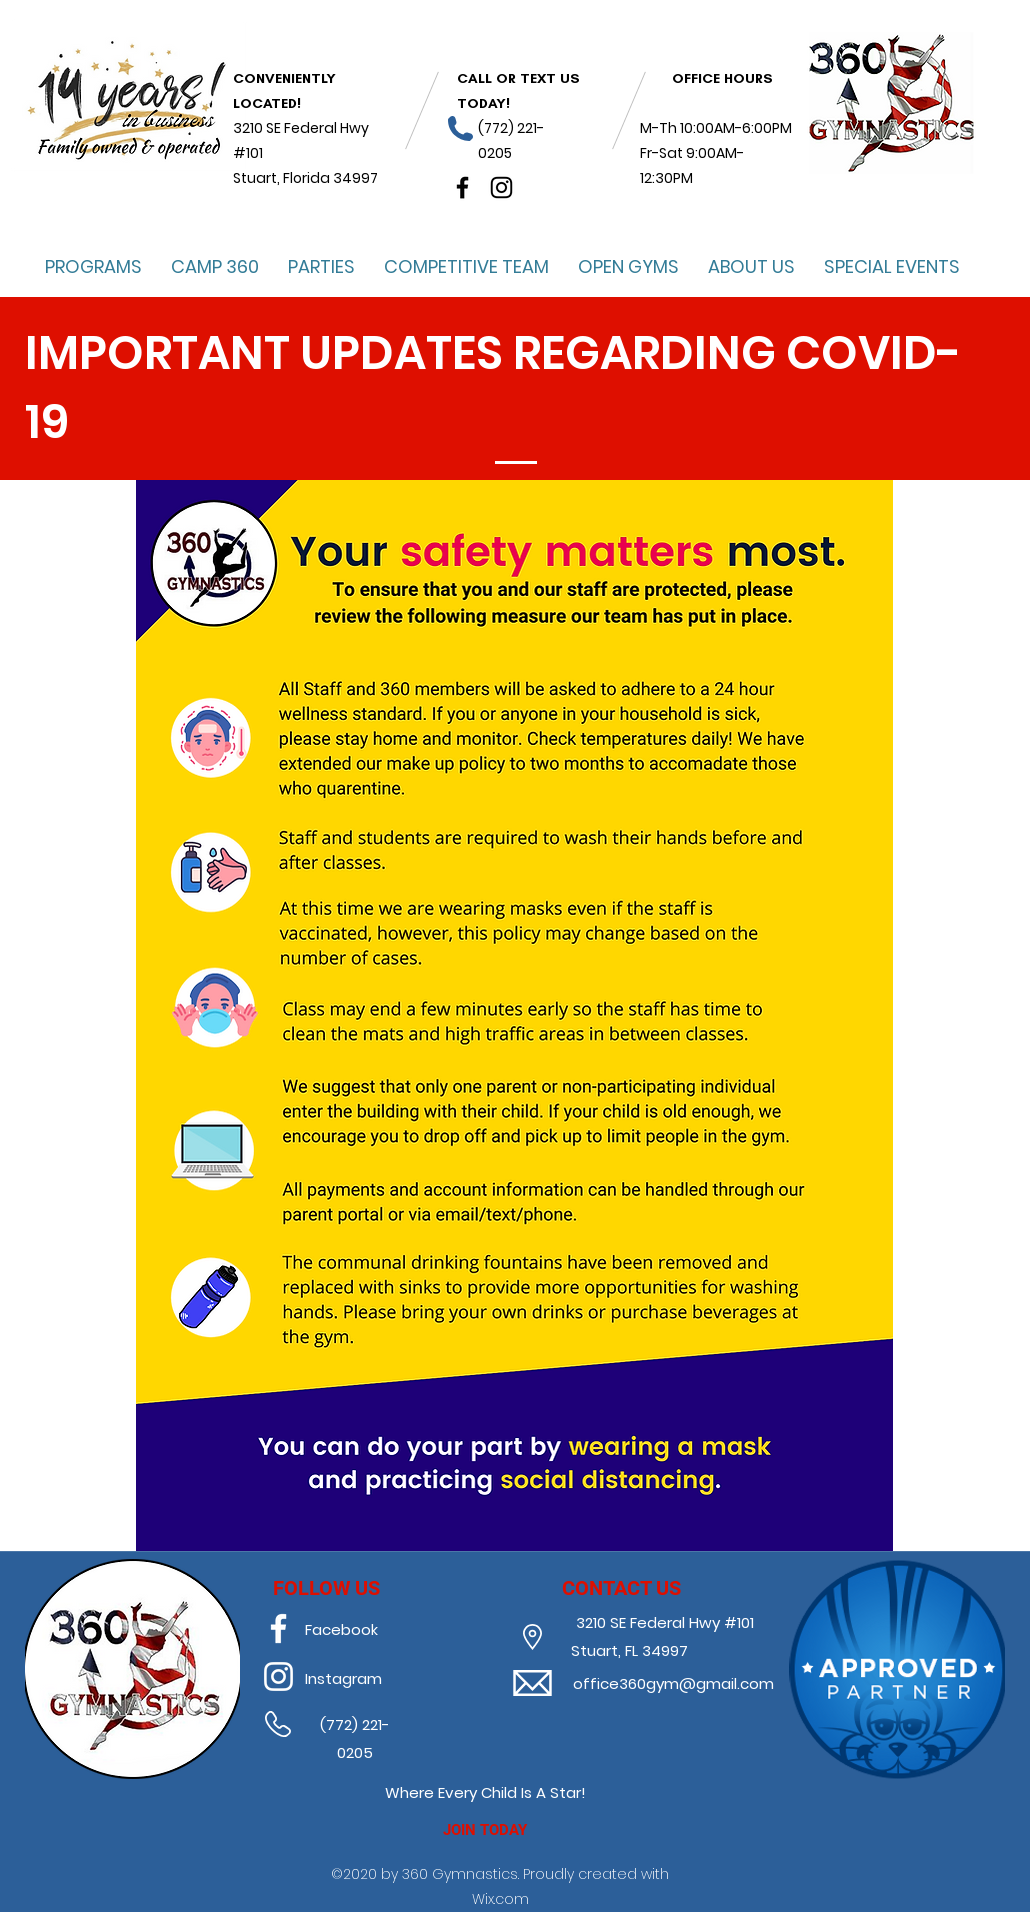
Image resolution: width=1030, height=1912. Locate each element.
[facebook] (462, 187)
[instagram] (501, 187)
